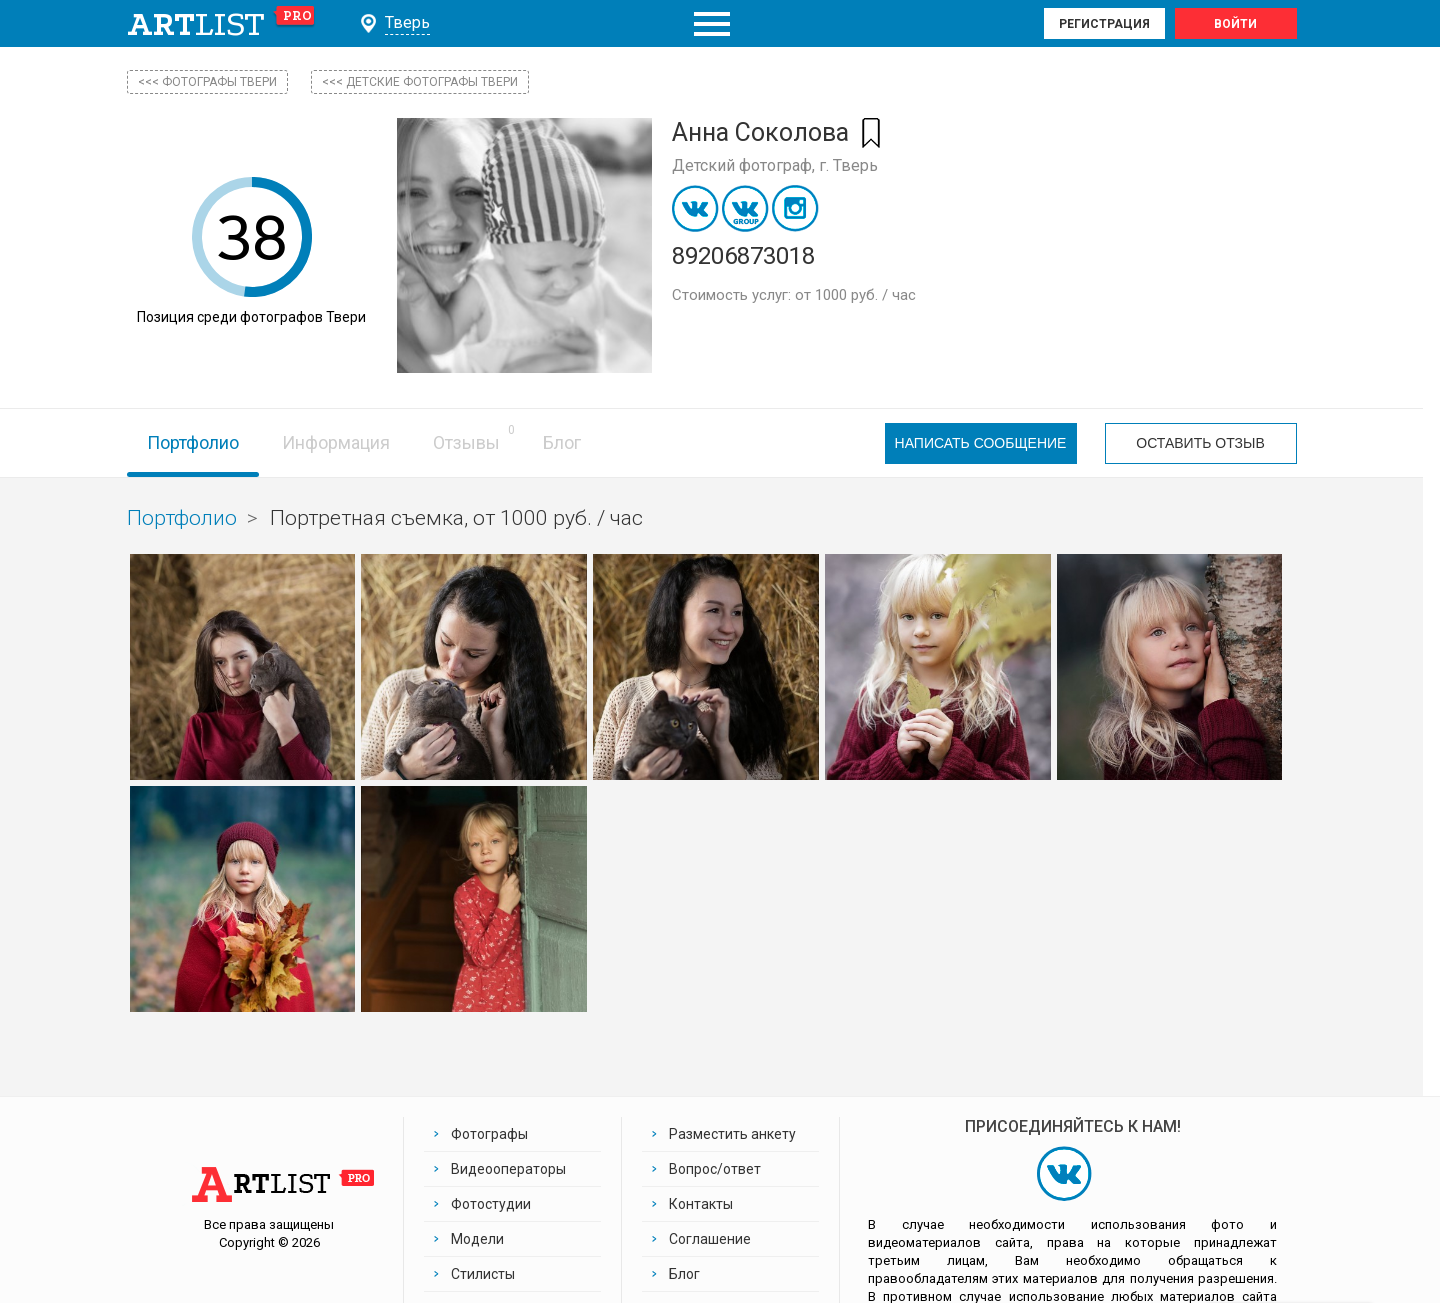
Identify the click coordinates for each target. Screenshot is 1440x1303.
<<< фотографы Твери (207, 82)
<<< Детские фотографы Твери (420, 82)
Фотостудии (491, 1204)
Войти (1235, 24)
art (221, 24)
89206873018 (743, 256)
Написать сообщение (981, 443)
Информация (336, 442)
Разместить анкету (732, 1134)
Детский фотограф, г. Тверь (775, 165)
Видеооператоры (508, 1169)
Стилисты (483, 1274)
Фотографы (489, 1134)
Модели (477, 1239)
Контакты (701, 1204)
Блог (562, 442)
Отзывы (466, 442)
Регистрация (1104, 24)
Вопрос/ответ (715, 1169)
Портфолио (193, 442)
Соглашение (710, 1239)
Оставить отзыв (1200, 443)
